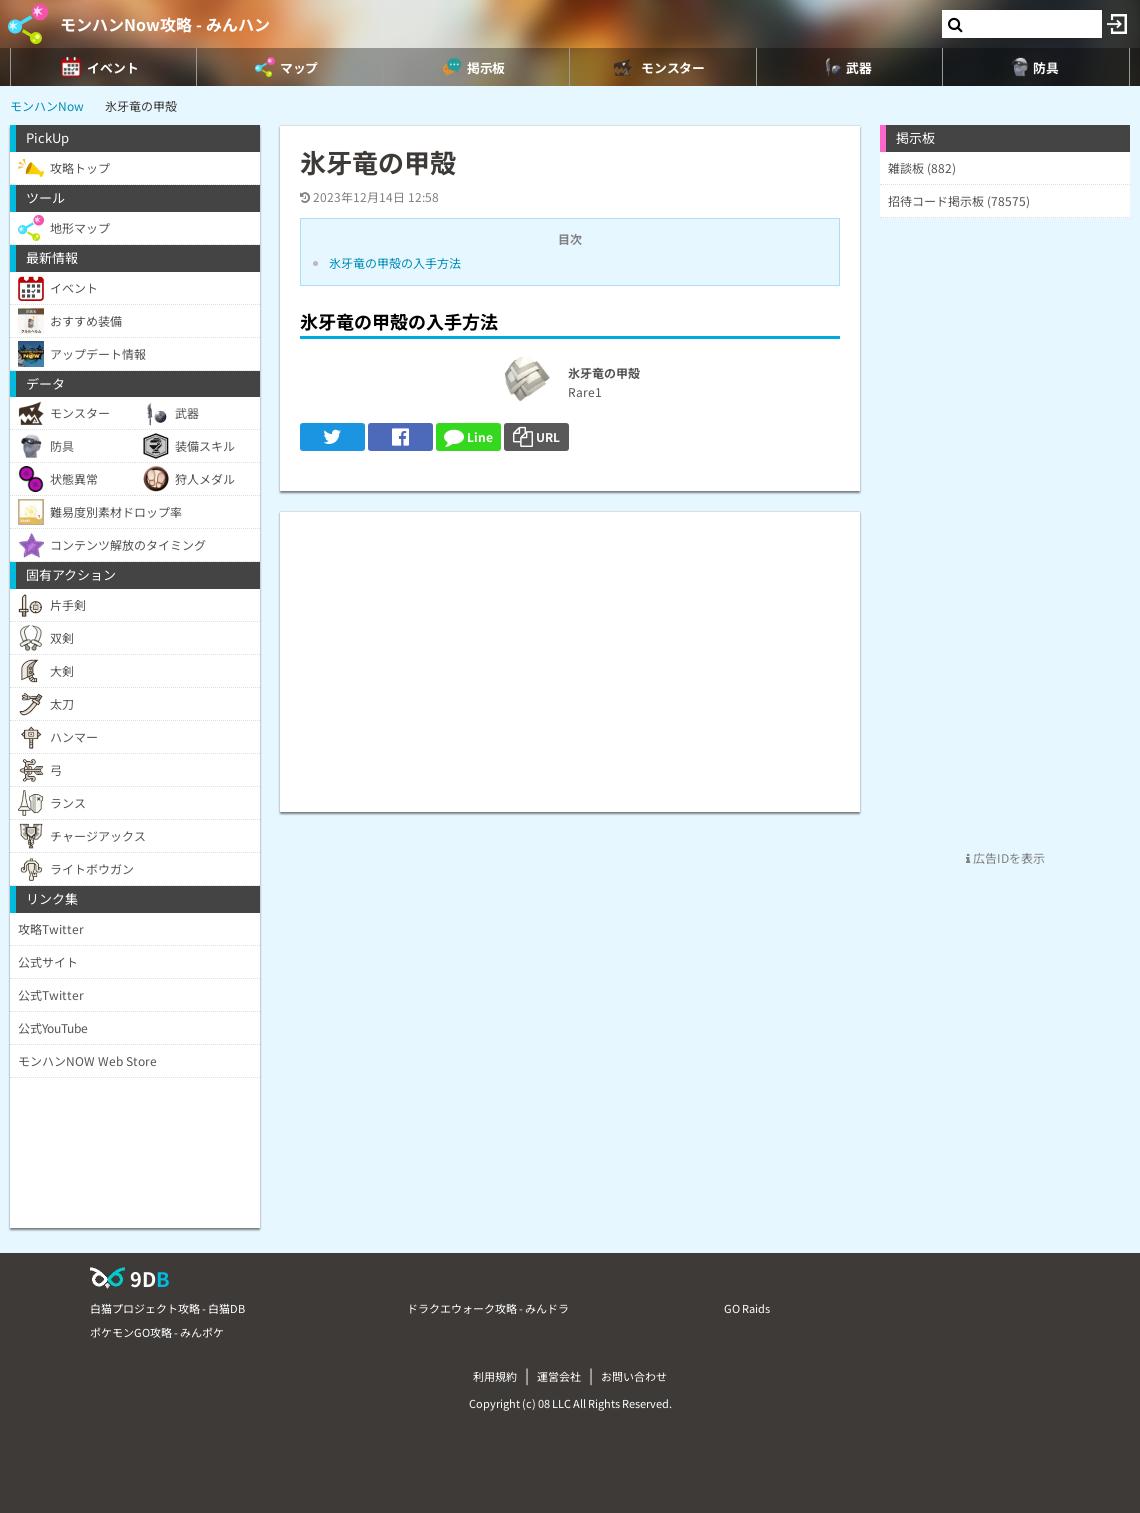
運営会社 (559, 1376)
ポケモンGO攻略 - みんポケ (157, 1332)
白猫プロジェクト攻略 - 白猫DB (167, 1308)
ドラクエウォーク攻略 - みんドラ (488, 1308)
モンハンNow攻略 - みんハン (165, 24)
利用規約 (495, 1376)
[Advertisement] (570, 652)
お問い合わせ (634, 1376)
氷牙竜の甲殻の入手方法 (395, 262)
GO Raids (747, 1308)
